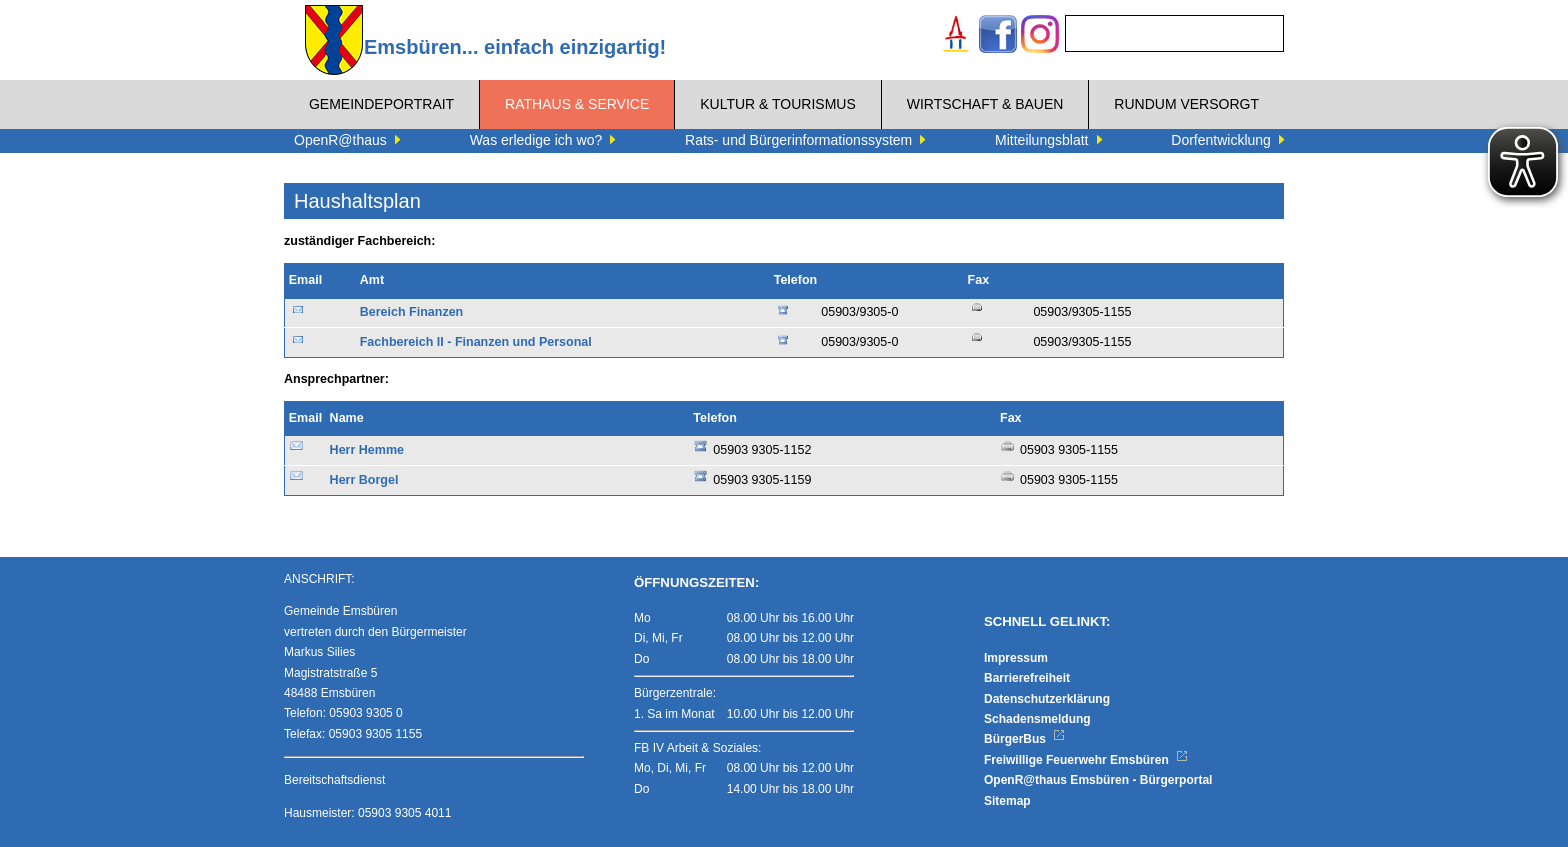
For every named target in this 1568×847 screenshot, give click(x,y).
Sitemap (1007, 801)
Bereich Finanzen (412, 312)
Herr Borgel (364, 480)
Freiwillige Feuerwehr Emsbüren (1086, 760)
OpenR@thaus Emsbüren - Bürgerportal (1098, 780)
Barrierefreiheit (1027, 678)
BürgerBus (1024, 739)
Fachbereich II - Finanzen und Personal (476, 342)
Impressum (1016, 658)
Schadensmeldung (1037, 719)
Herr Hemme (367, 450)
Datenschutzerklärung (1047, 699)
